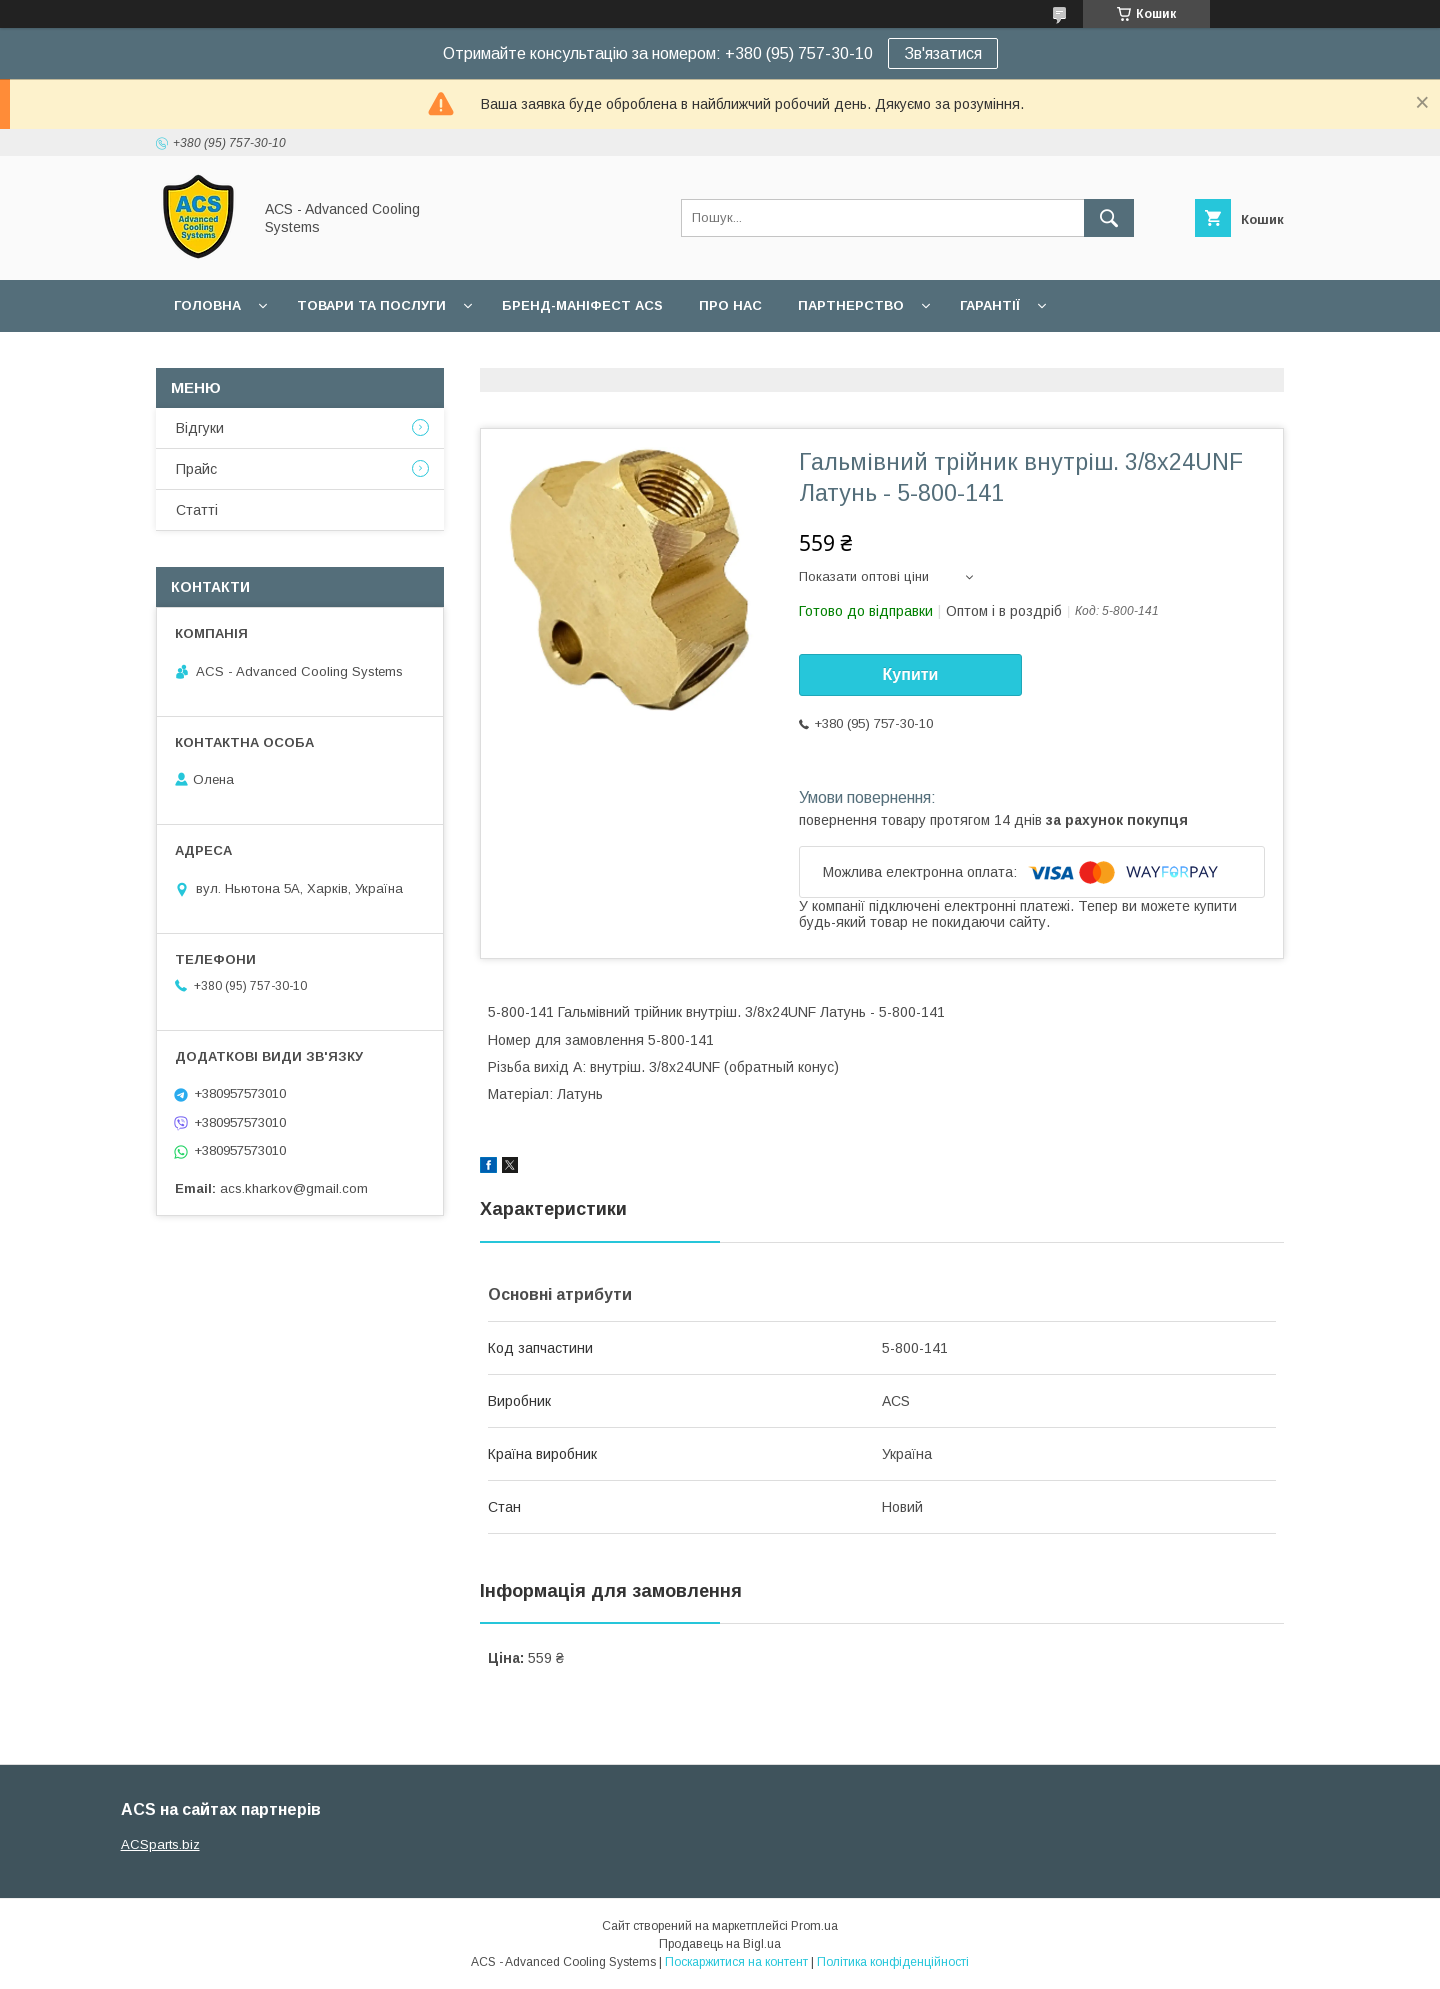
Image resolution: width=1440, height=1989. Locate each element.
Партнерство (851, 305)
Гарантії (990, 305)
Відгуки (200, 428)
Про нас (730, 305)
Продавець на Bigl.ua (720, 1944)
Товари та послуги (371, 305)
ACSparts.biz (160, 1844)
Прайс (196, 469)
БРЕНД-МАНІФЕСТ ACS (582, 305)
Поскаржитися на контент (736, 1962)
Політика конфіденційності (893, 1962)
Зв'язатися (943, 53)
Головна (207, 305)
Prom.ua (814, 1926)
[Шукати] (1109, 218)
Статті (197, 510)
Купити (911, 674)
